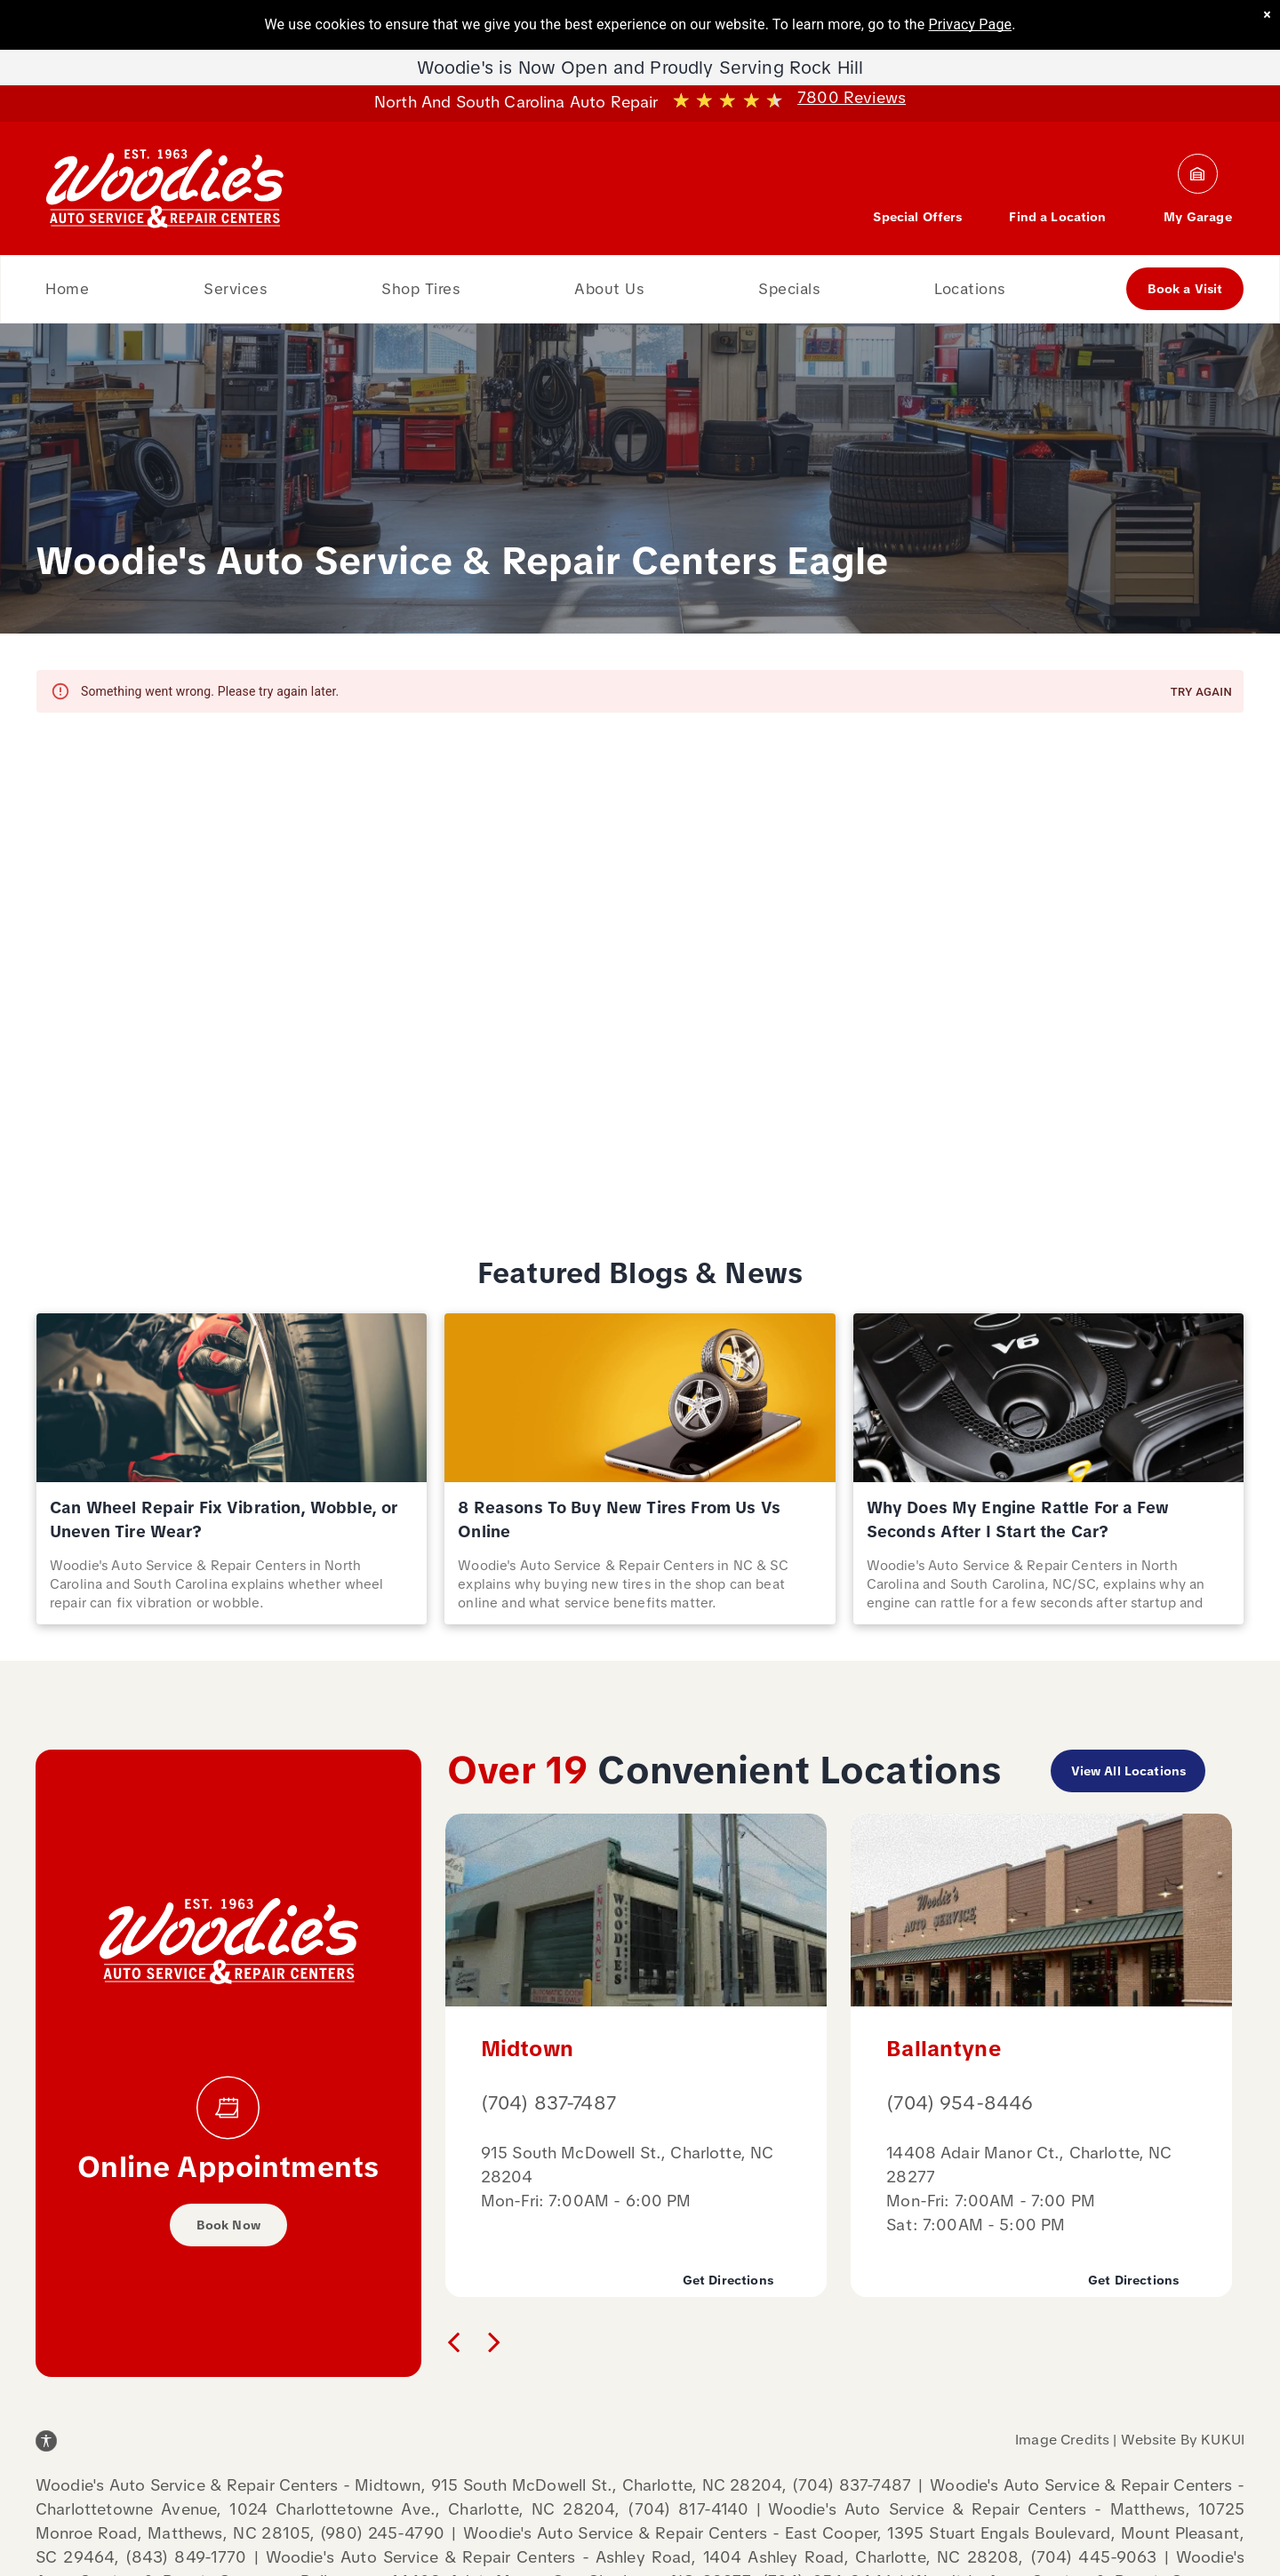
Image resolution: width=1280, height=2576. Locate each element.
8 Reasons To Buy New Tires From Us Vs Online (619, 1519)
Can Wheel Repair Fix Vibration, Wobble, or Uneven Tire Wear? (223, 1519)
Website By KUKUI (1182, 2439)
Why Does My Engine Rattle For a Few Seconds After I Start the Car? (1018, 1519)
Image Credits (1062, 2439)
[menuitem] (67, 289)
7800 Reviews (851, 97)
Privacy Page (970, 24)
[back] (453, 2341)
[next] (494, 2341)
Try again (1201, 692)
